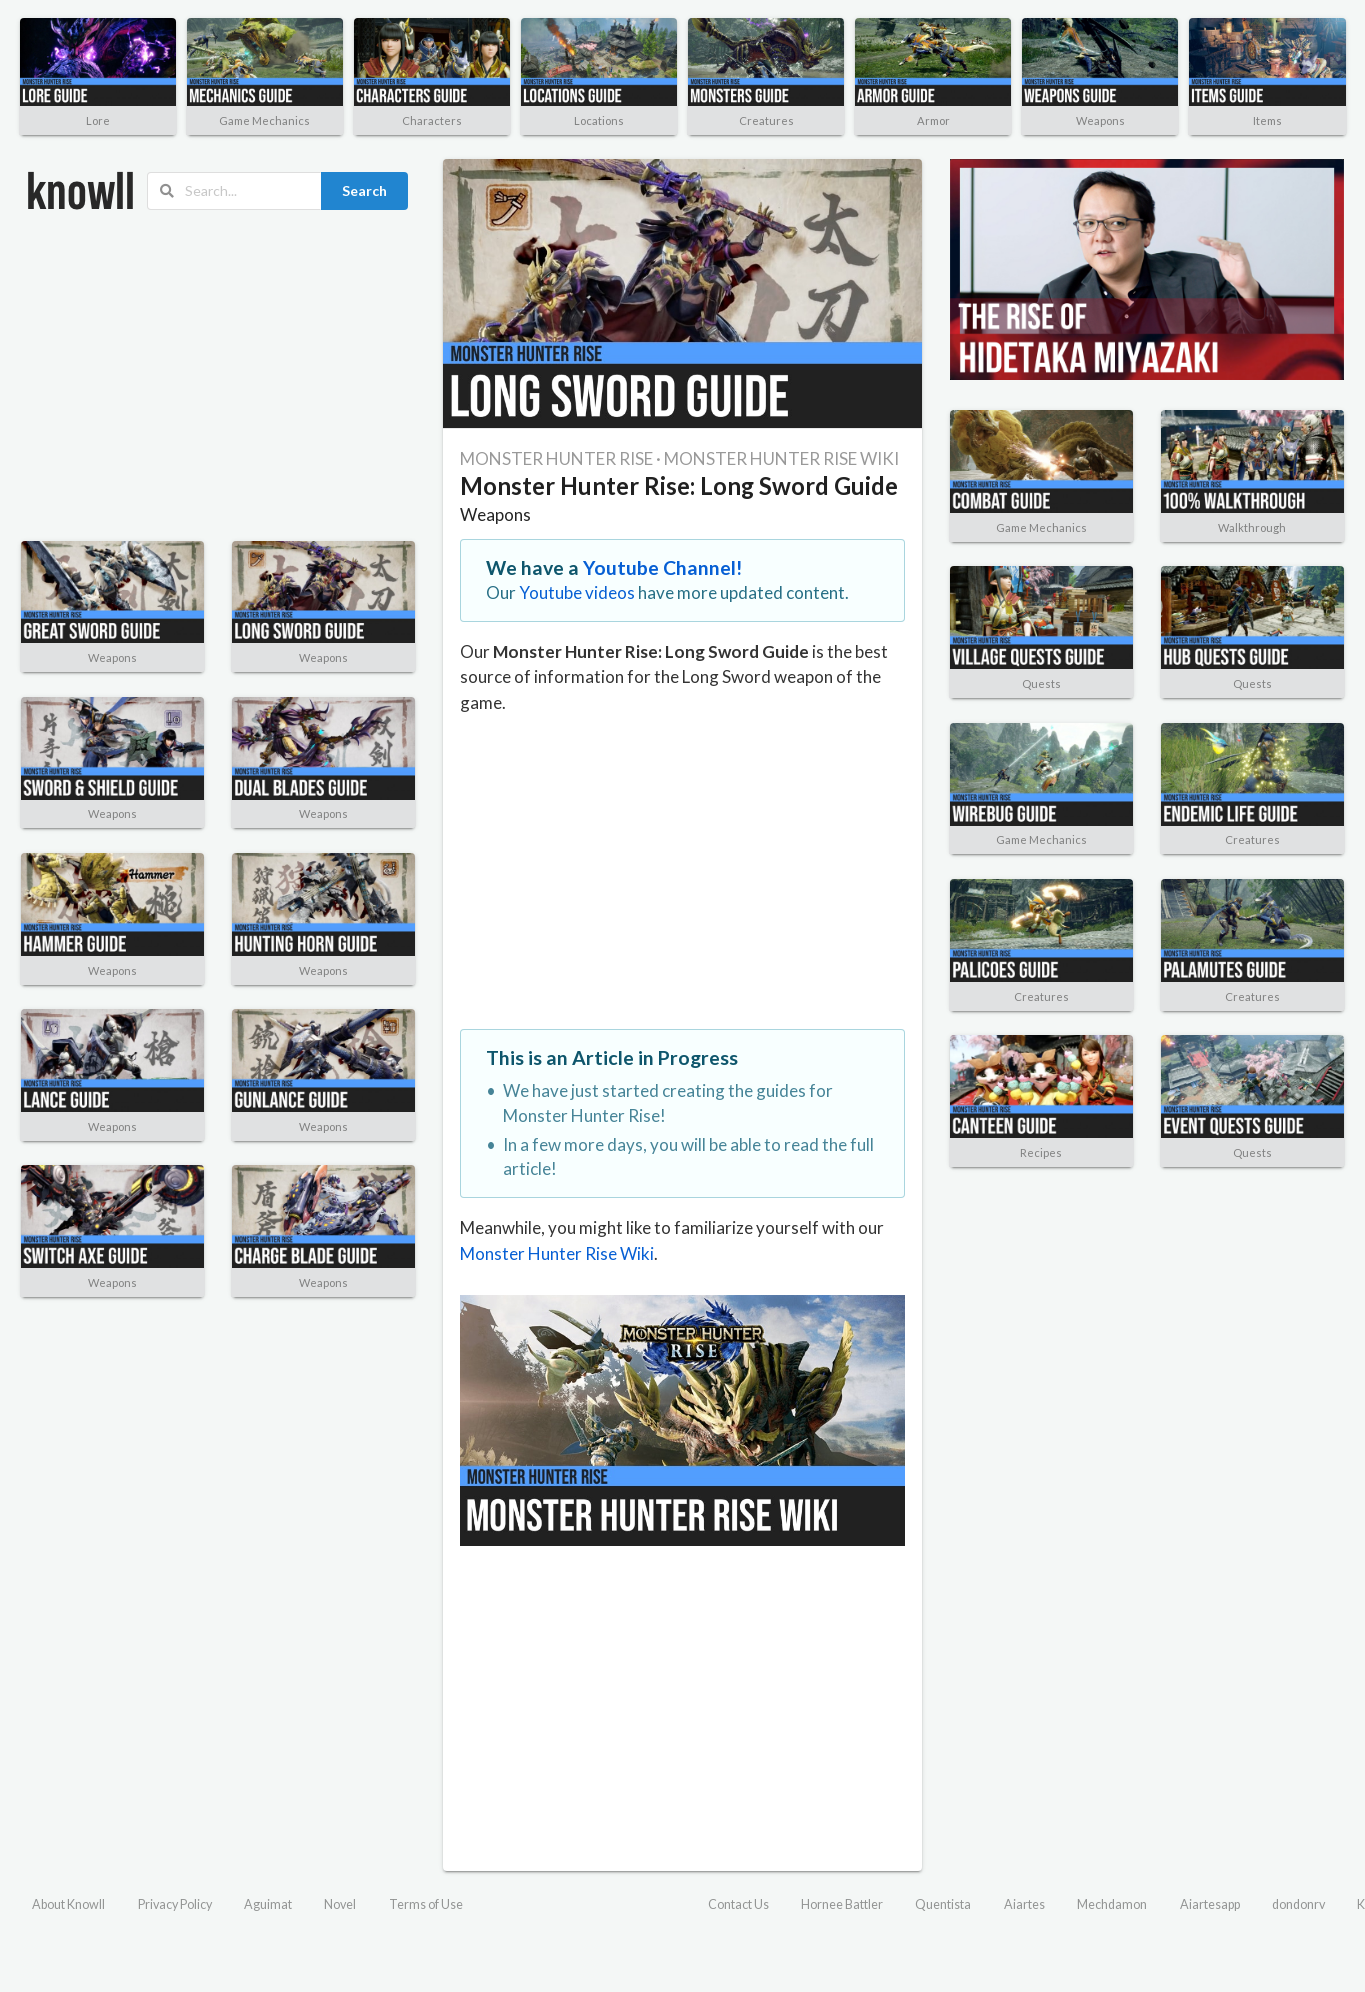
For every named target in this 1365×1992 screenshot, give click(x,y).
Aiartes (1024, 1904)
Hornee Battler (842, 1904)
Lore (98, 120)
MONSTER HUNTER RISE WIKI (781, 458)
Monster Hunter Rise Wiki (557, 1253)
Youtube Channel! (663, 567)
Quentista (943, 1904)
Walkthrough (1252, 527)
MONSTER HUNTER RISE (556, 458)
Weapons (1100, 120)
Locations (599, 120)
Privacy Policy (175, 1904)
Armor (933, 120)
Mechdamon (1112, 1904)
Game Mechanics (264, 120)
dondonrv (1298, 1904)
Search (364, 190)
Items (1267, 120)
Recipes (1041, 1152)
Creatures (766, 120)
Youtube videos (577, 592)
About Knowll (68, 1904)
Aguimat (268, 1904)
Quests (1041, 683)
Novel (340, 1904)
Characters (432, 120)
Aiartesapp (1210, 1904)
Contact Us (738, 1904)
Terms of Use (426, 1904)
